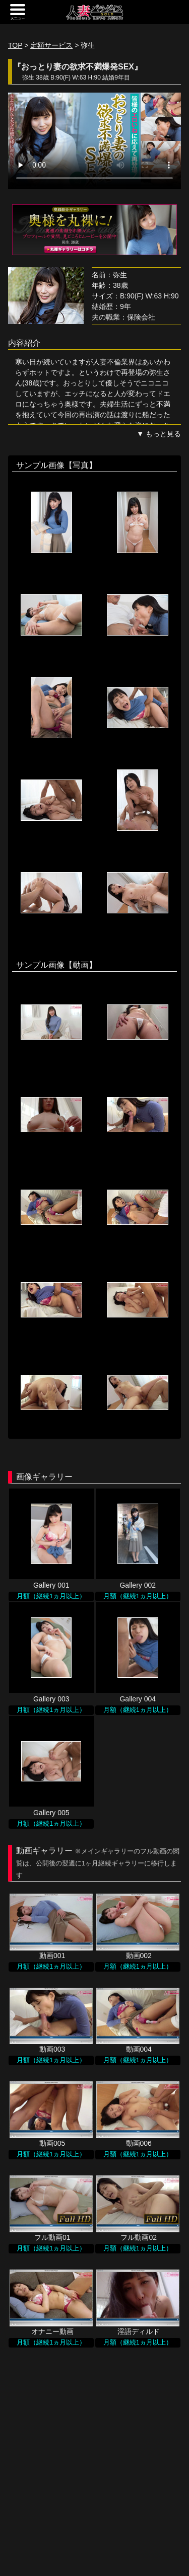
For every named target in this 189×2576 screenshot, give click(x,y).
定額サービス (51, 45)
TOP (15, 45)
